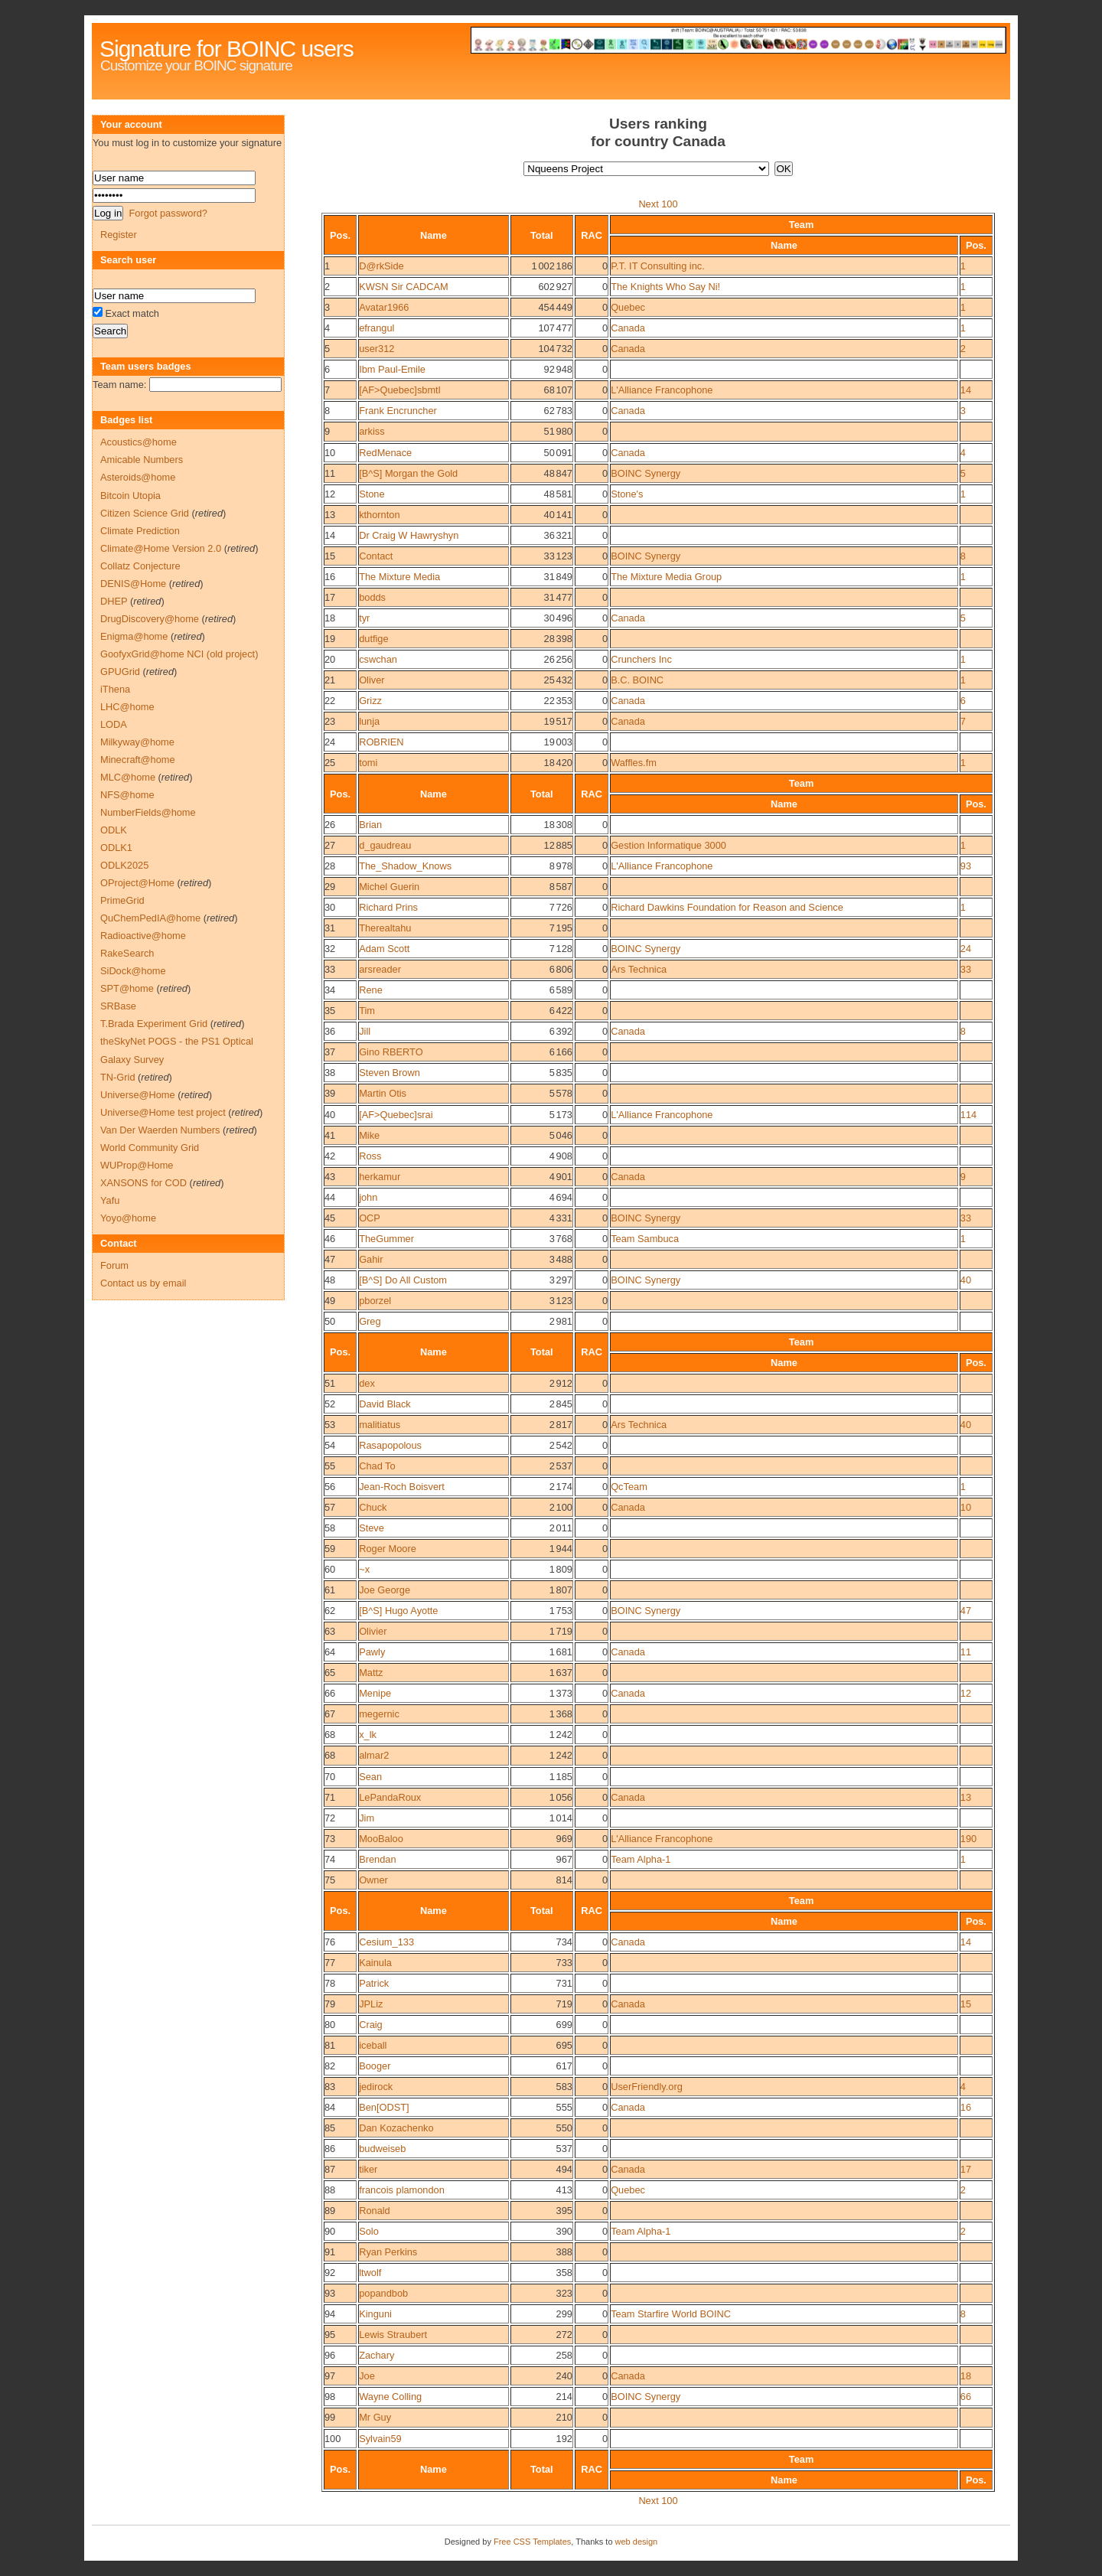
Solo (369, 2231)
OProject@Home (137, 883)
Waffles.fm (634, 762)
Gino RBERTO (390, 1052)
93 (965, 866)
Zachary (376, 2355)
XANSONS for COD (143, 1183)
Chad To (377, 1466)
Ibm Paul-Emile (392, 369)
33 (329, 969)
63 (329, 1631)
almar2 (374, 1755)
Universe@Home (137, 1095)
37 (329, 1052)
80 (329, 2024)
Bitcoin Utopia (130, 495)
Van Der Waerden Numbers (160, 1130)
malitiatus (379, 1424)
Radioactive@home (143, 935)
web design (636, 2541)
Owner (373, 1880)
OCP (369, 1218)
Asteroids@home (137, 477)
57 (329, 1507)
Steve (371, 1528)
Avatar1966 (384, 307)
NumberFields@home (148, 812)
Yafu (109, 1200)
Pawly (372, 1652)
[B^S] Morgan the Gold (408, 473)
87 (329, 2169)
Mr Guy (375, 2417)
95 (329, 2334)
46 (329, 1238)
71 (329, 1797)
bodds (372, 597)
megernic (379, 1714)
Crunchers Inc (641, 659)
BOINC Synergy (645, 473)
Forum (114, 1265)
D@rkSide (381, 266)
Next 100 (657, 204)
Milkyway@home (137, 742)
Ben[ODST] (384, 2107)
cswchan (378, 659)
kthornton (379, 514)
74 (329, 1859)
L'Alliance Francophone (661, 390)
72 (329, 1818)
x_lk (368, 1734)
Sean (370, 1776)
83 (329, 2086)
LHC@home (127, 706)
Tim (367, 1010)
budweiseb (382, 2148)
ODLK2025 (124, 865)
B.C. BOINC (637, 680)
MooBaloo (381, 1838)
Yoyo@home (128, 1218)
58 (329, 1528)
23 (329, 721)
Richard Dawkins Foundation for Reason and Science (727, 907)
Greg (369, 1321)
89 (329, 2210)
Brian (370, 824)
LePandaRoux (390, 1797)
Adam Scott (384, 948)
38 (329, 1072)
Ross (370, 1156)
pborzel (375, 1300)
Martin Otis (382, 1093)
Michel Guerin (389, 886)
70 (329, 1776)
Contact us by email (143, 1283)
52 (329, 1404)
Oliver (371, 680)
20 (329, 659)
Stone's (627, 494)
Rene (371, 990)
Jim (366, 1818)
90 (329, 2231)
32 (329, 948)
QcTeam (629, 1486)
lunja (369, 721)
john (368, 1197)
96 (329, 2355)
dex (367, 1383)
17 (329, 597)
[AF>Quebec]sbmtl (399, 390)
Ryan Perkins (388, 2252)
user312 (376, 348)
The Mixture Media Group (666, 576)
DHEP (113, 601)
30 (329, 907)
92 (329, 2272)
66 (329, 1693)
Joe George (384, 1590)
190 (968, 1838)
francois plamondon (402, 2190)
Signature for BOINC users (226, 48)
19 (329, 638)
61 (329, 1590)
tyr (364, 618)
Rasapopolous (390, 1445)
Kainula (375, 1962)
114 (968, 1114)
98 (329, 2396)
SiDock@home (133, 971)
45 (329, 1218)
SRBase (118, 1006)
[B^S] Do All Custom (403, 1280)
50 (329, 1321)
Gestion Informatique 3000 (668, 845)
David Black (385, 1404)
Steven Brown (389, 1072)
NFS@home (127, 795)
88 (329, 2190)
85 (329, 2128)
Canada (628, 328)
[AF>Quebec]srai (395, 1114)
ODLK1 (116, 847)
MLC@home (127, 777)
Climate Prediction (140, 530)
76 (329, 1942)
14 (965, 390)
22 (329, 700)
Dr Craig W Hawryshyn (408, 535)
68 (329, 1734)
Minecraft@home (137, 759)
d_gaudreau (385, 845)
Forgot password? (168, 213)
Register (118, 234)
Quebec (628, 307)
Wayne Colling (390, 2396)
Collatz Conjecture (140, 566)
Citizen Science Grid (144, 513)
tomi (368, 762)
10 (329, 452)
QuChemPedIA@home (150, 918)
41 (329, 1135)
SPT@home (127, 988)
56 (329, 1486)
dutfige (373, 638)
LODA (113, 724)
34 (329, 990)
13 (329, 514)
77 (329, 1962)
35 (329, 1010)
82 (329, 2066)
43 (329, 1176)
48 (329, 1280)
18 (329, 618)
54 (329, 1445)
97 (329, 2376)
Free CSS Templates (532, 2541)
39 (329, 1093)
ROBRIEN (381, 742)
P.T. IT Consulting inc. (658, 266)
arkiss (371, 431)
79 (329, 2004)
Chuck (372, 1507)
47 (329, 1259)
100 (332, 2438)
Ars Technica (639, 969)
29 (329, 886)
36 (329, 1031)
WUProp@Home (136, 1165)
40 (329, 1114)
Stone (371, 494)
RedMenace (385, 452)
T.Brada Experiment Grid (153, 1023)
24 (329, 742)
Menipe (375, 1693)
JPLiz (371, 2004)
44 (329, 1197)
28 (329, 866)
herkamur (379, 1176)
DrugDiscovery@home (149, 618)
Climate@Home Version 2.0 (160, 548)
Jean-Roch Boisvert (402, 1486)
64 (329, 1652)
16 (329, 576)
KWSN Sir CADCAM (403, 286)
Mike (369, 1135)
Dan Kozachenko (396, 2128)
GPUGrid (120, 671)
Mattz (371, 1672)
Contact (376, 556)
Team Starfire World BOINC (671, 2314)
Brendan (377, 1859)
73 (329, 1838)
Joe (367, 2376)
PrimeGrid (122, 900)
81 (329, 2045)
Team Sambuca (645, 1238)
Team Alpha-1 (640, 1859)
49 (329, 1300)
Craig (371, 2024)
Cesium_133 (386, 1942)
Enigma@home (134, 636)
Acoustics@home (138, 442)
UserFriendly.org (647, 2086)
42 (329, 1156)
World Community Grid (149, 1147)
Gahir (371, 1259)
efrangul (376, 328)
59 (329, 1548)
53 (329, 1424)
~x (364, 1569)
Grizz (370, 700)
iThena (115, 689)
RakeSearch (127, 953)
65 (329, 1672)
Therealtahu (385, 928)
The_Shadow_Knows (405, 866)
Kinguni (375, 2314)
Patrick (374, 1983)
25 (329, 762)
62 (329, 1610)
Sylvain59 (380, 2438)
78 (329, 1983)
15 (329, 556)
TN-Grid (117, 1077)
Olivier (372, 1631)
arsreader (380, 969)
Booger (374, 2066)
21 (329, 680)
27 (329, 845)
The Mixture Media (399, 576)
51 (329, 1383)
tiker (368, 2169)
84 (329, 2107)
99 (329, 2417)
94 (329, 2314)
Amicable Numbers (141, 459)
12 (329, 494)
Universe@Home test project (163, 1112)
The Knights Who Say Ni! (665, 286)
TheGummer (386, 1238)
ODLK (113, 830)
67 (329, 1714)
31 (329, 928)
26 (329, 824)
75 (329, 1880)
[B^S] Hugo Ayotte (398, 1610)
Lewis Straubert (393, 2334)
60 (329, 1569)
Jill (364, 1031)
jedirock (376, 2086)
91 (329, 2252)
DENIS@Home (133, 583)
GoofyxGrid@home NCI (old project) (179, 654)
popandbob (383, 2293)
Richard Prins (388, 907)
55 (329, 1466)
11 (329, 473)
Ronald (374, 2210)
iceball (372, 2045)
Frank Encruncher (398, 410)
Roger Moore (387, 1548)
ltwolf (370, 2272)
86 (329, 2148)
